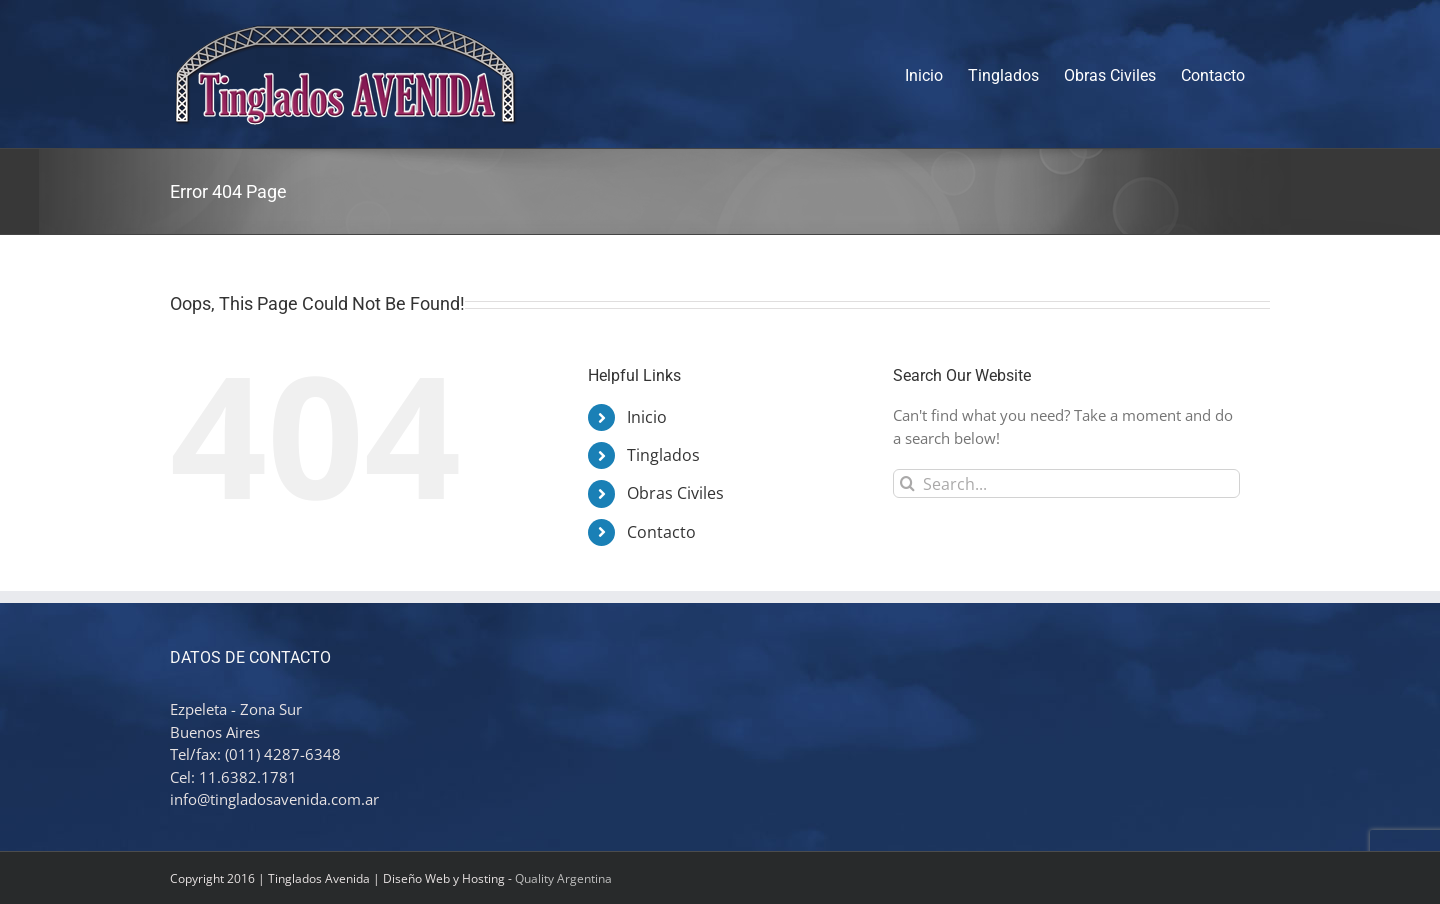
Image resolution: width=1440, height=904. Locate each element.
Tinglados (663, 455)
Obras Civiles (675, 493)
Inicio (647, 417)
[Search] (907, 483)
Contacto (661, 532)
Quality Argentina (563, 878)
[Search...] (1066, 483)
